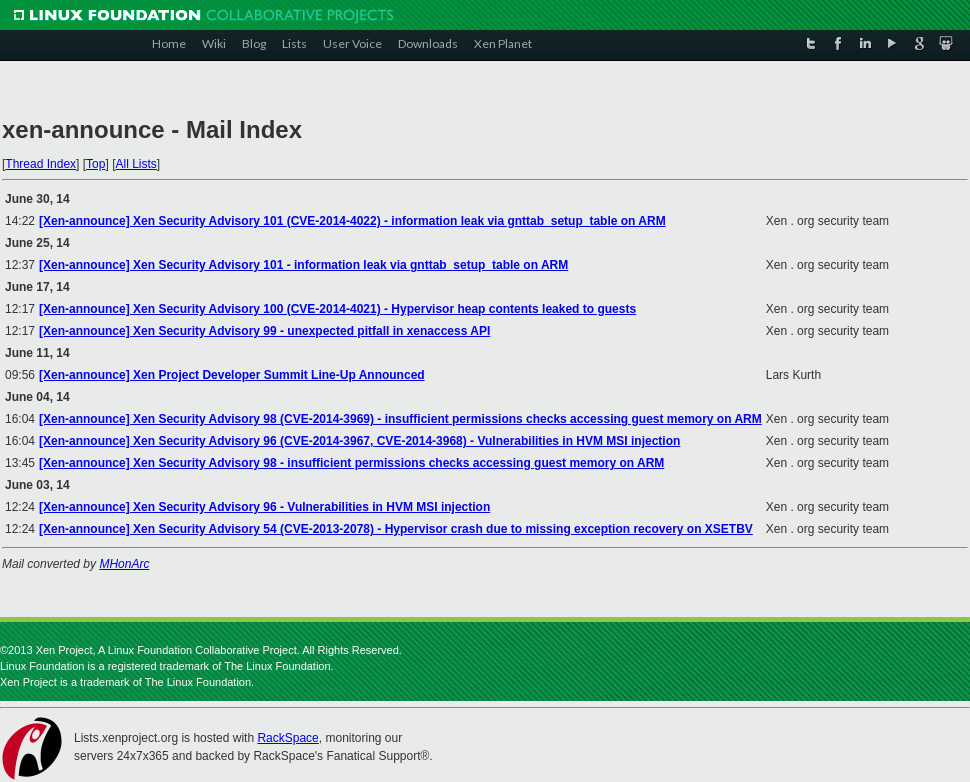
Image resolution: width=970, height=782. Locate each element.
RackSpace (287, 738)
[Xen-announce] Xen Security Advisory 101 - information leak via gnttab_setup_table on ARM (303, 265)
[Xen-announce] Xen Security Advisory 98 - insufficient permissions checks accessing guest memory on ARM (351, 463)
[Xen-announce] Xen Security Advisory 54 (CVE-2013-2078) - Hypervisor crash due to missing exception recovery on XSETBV (396, 529)
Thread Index (40, 164)
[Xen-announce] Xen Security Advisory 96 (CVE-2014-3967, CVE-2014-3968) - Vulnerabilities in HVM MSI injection (359, 441)
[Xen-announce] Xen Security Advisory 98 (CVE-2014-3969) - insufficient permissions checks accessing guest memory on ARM (400, 419)
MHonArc (124, 564)
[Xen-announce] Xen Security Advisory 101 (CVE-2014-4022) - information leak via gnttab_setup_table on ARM (352, 221)
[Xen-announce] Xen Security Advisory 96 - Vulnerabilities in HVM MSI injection (264, 507)
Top (95, 164)
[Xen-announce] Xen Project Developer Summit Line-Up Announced (232, 375)
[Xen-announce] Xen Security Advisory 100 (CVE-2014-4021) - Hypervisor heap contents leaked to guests (337, 309)
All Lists (135, 164)
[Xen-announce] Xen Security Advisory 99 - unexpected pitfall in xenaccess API (264, 331)
